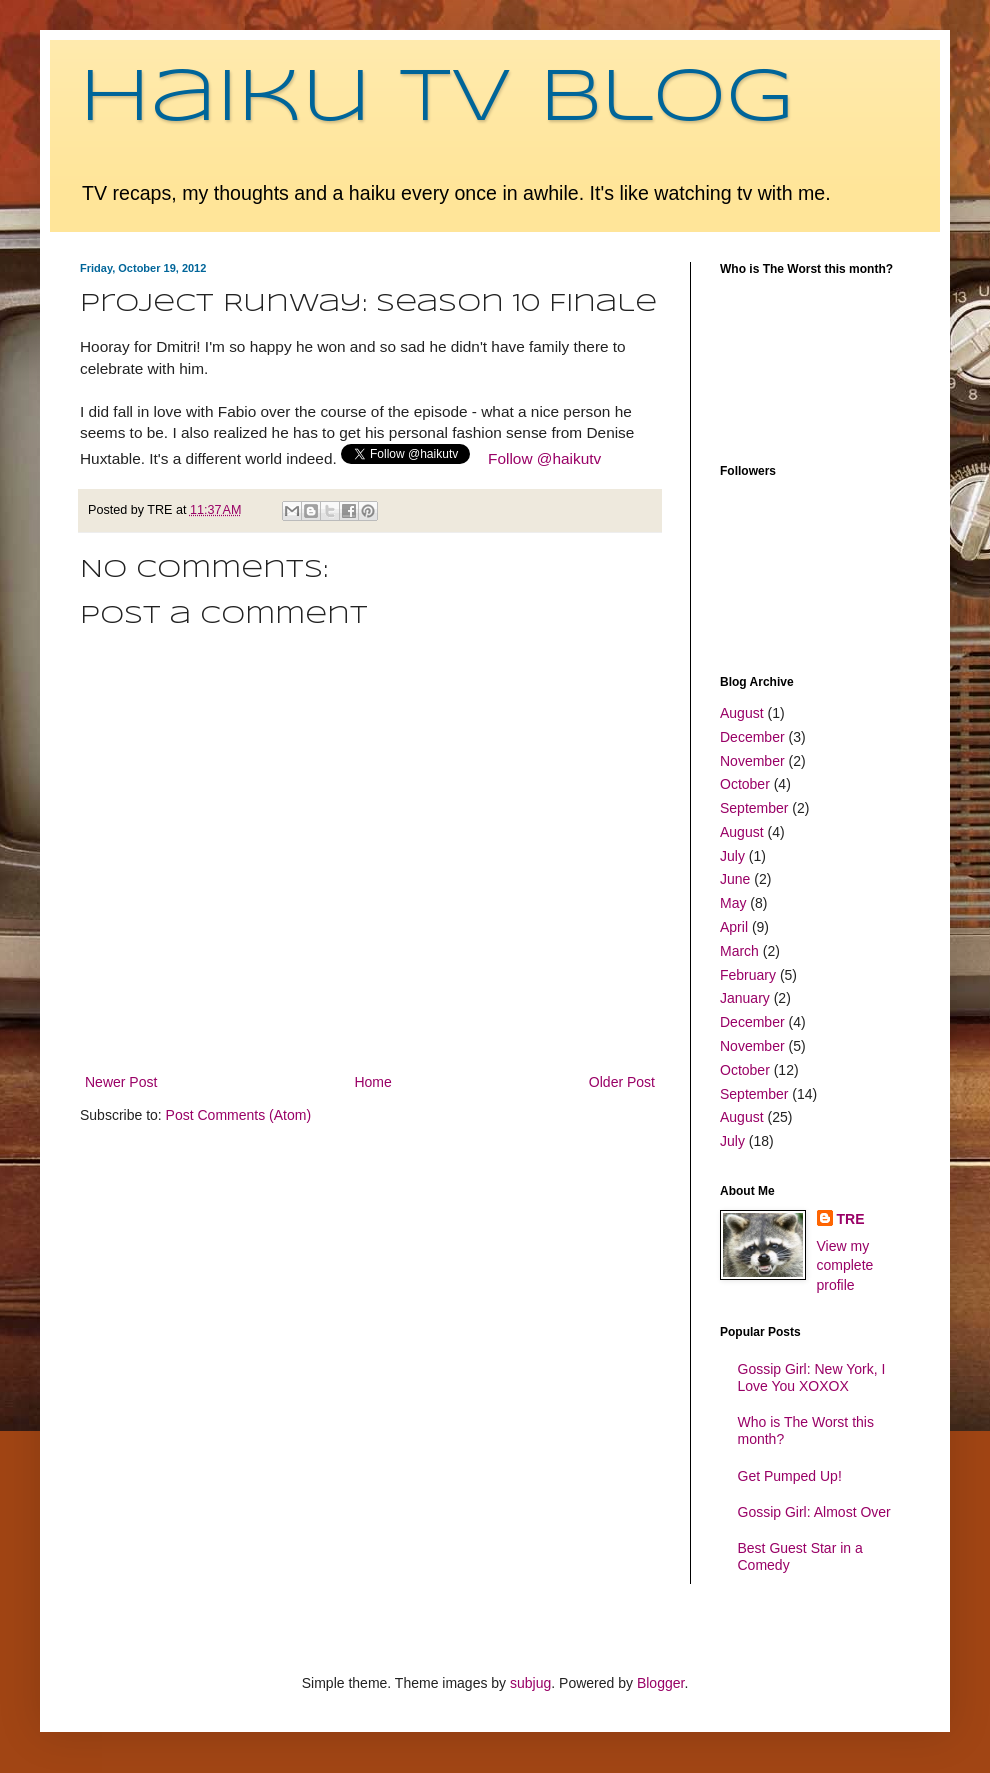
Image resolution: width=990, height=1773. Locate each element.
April (734, 927)
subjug (530, 1683)
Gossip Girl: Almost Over (814, 1512)
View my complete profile (845, 1265)
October (745, 784)
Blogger (660, 1683)
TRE (851, 1219)
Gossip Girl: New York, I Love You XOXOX (812, 1377)
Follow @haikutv (544, 458)
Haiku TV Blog (437, 99)
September (754, 808)
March (739, 951)
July (732, 856)
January (745, 998)
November (752, 761)
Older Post (622, 1082)
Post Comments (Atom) (238, 1115)
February (748, 975)
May (733, 903)
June (735, 879)
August (742, 713)
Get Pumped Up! (790, 1476)
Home (372, 1082)
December (752, 737)
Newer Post (121, 1082)
